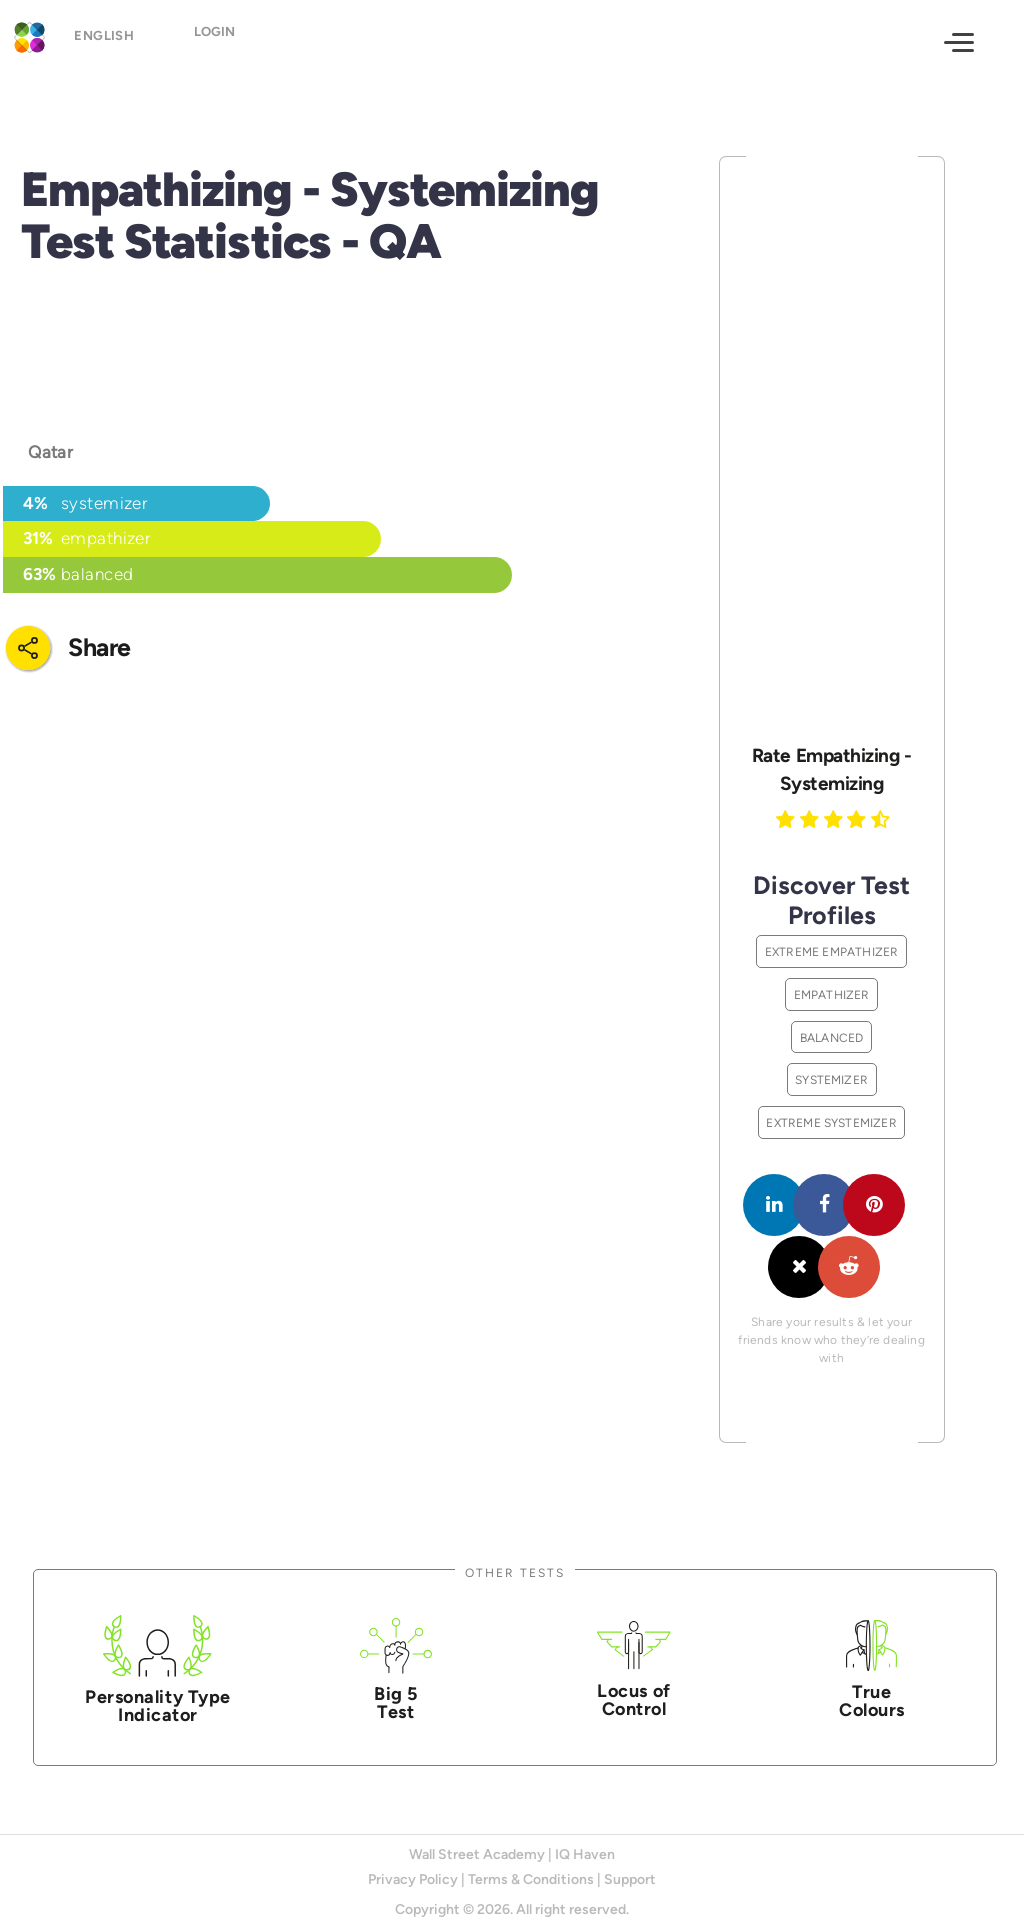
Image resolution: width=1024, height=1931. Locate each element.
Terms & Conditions (531, 1879)
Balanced (832, 1037)
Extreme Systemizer (831, 1122)
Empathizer (832, 994)
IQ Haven (585, 1854)
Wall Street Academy (477, 1854)
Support (630, 1879)
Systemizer (831, 1079)
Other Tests (515, 1572)
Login (231, 40)
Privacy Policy (413, 1879)
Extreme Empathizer (832, 951)
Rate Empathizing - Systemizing (831, 769)
